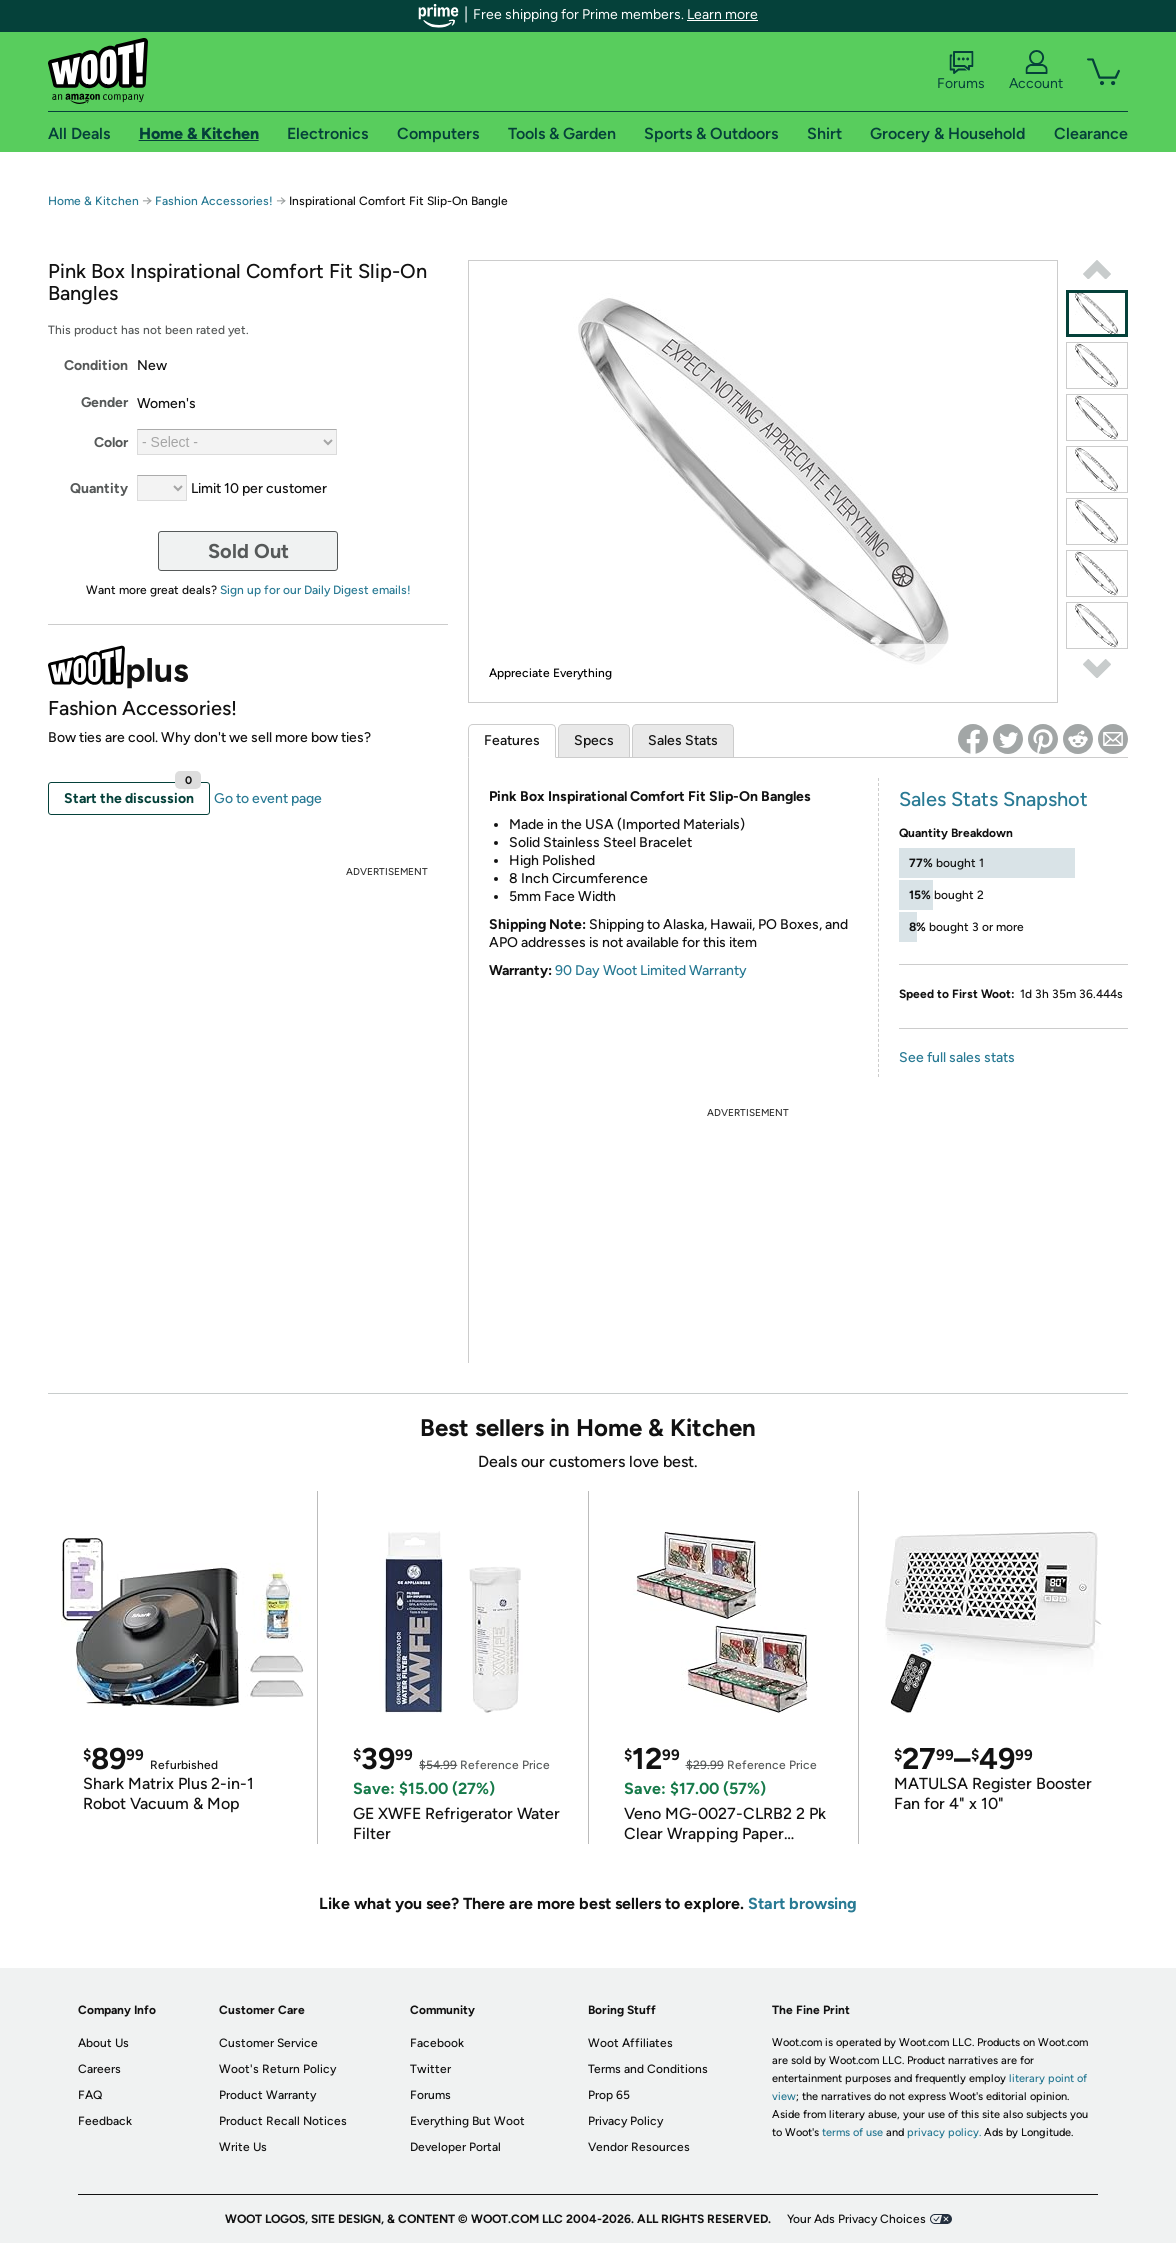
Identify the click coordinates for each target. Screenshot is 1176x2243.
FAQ (90, 2095)
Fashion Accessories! (214, 201)
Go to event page (268, 798)
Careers (99, 2069)
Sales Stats (683, 740)
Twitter (430, 2069)
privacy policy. (944, 2132)
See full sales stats (957, 1057)
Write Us (243, 2147)
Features (512, 740)
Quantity (99, 488)
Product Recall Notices (283, 2121)
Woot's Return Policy (277, 2069)
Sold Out (248, 551)
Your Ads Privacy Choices (856, 2219)
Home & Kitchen (93, 201)
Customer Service (268, 2043)
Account (1036, 71)
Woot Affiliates (630, 2043)
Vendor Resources (639, 2147)
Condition (96, 365)
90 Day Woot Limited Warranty (651, 970)
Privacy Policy (625, 2121)
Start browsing (802, 1903)
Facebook (437, 2043)
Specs (594, 740)
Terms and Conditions (648, 2069)
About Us (103, 2043)
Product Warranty (267, 2095)
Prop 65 (609, 2095)
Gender (104, 402)
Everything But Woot (467, 2121)
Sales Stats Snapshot (993, 799)
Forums (961, 71)
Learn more (722, 14)
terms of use (852, 2132)
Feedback (105, 2121)
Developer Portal (455, 2147)
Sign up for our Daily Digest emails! (315, 590)
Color (111, 442)
